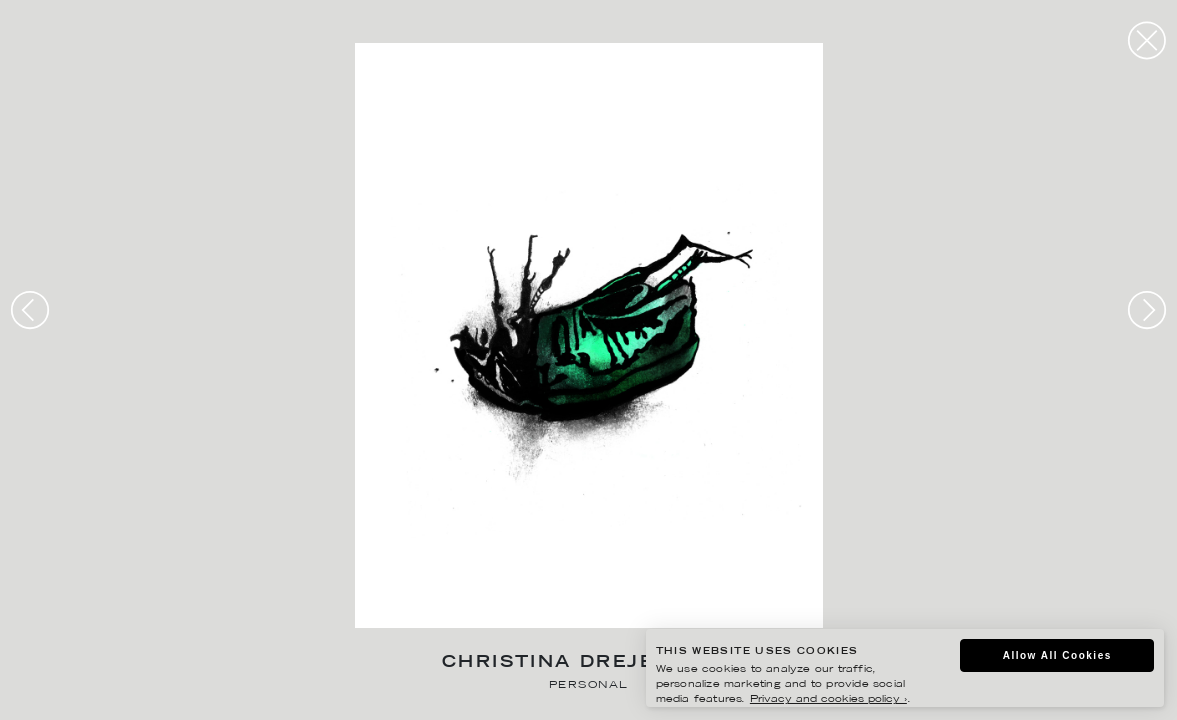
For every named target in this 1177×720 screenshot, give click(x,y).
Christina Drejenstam (588, 663)
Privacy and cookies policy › (828, 699)
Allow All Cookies (1057, 655)
